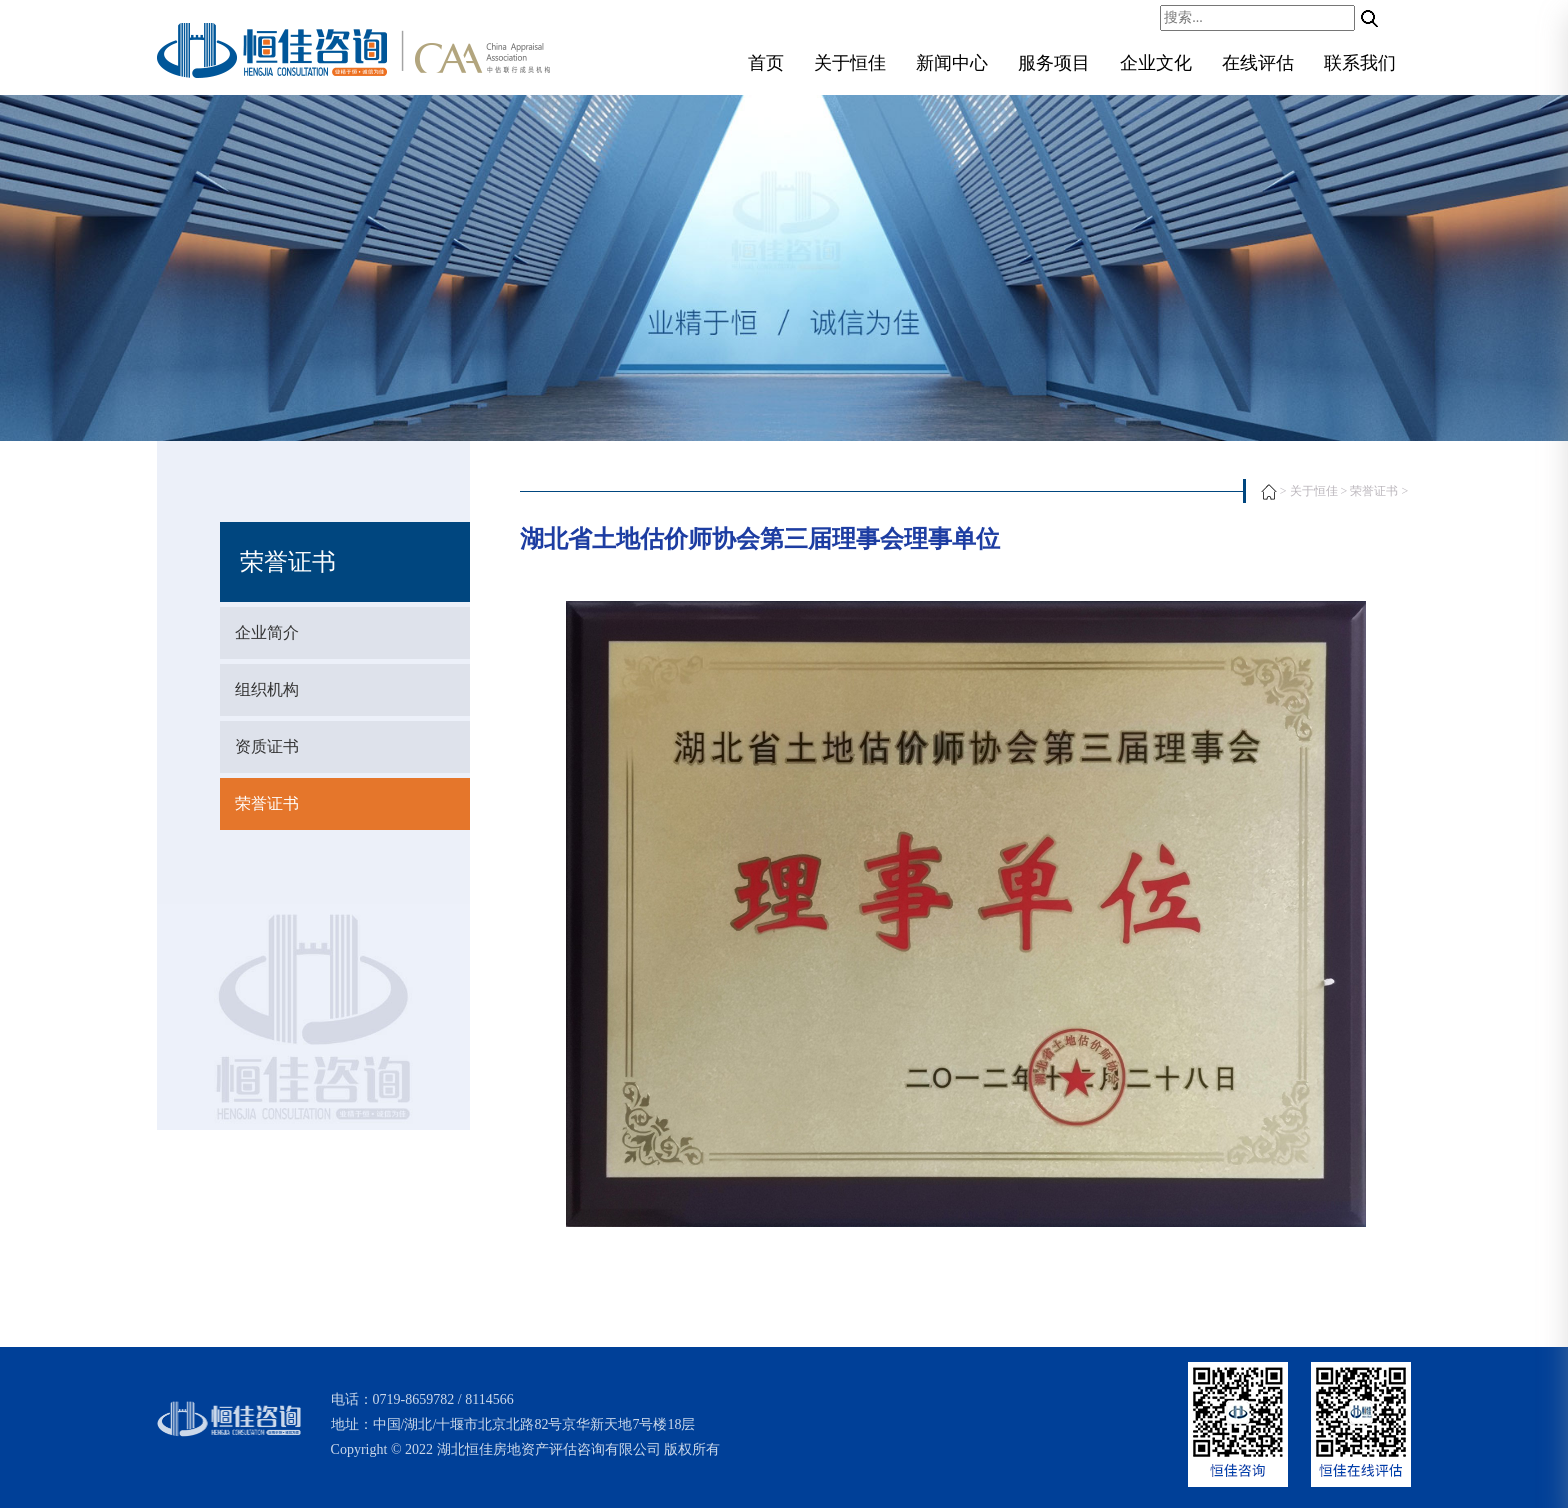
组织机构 (267, 689)
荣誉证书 (267, 803)
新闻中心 (952, 63)
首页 (766, 63)
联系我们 (1360, 63)
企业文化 (1156, 63)
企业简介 (267, 632)
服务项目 (1054, 63)
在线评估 (1258, 63)
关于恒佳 (850, 63)
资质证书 (267, 746)
